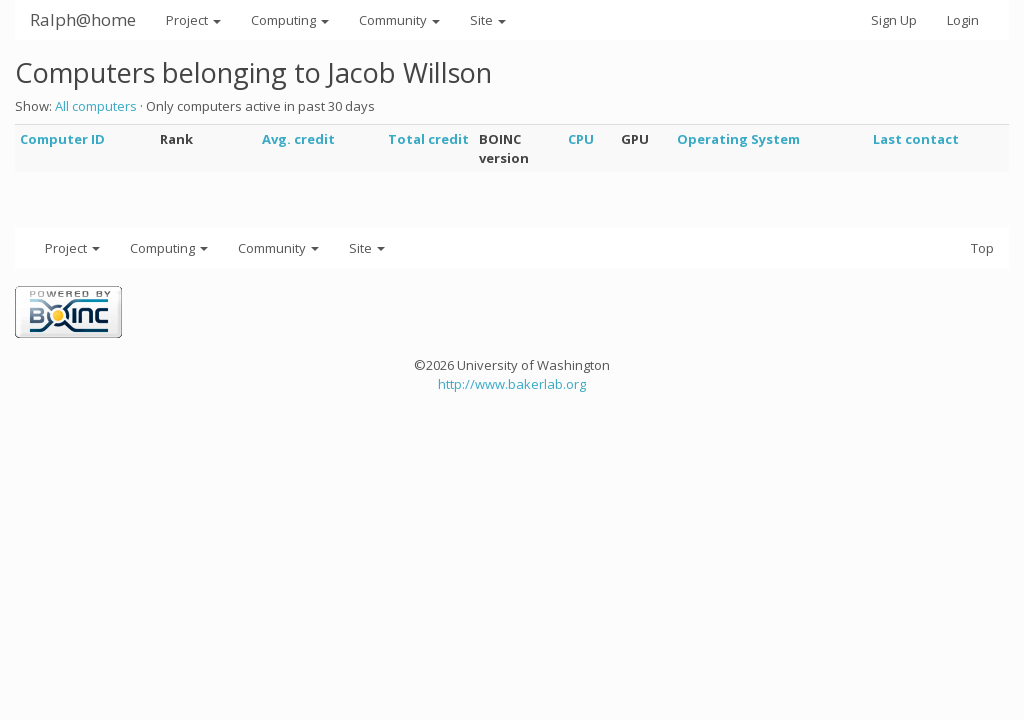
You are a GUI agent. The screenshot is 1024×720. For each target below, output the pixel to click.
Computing (290, 20)
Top (982, 248)
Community (399, 20)
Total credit (428, 139)
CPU (581, 139)
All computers (96, 106)
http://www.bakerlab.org (512, 384)
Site (488, 20)
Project (193, 20)
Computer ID (62, 139)
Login (963, 20)
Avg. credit (298, 139)
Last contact (916, 139)
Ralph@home (83, 19)
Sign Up (894, 20)
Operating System (738, 139)
